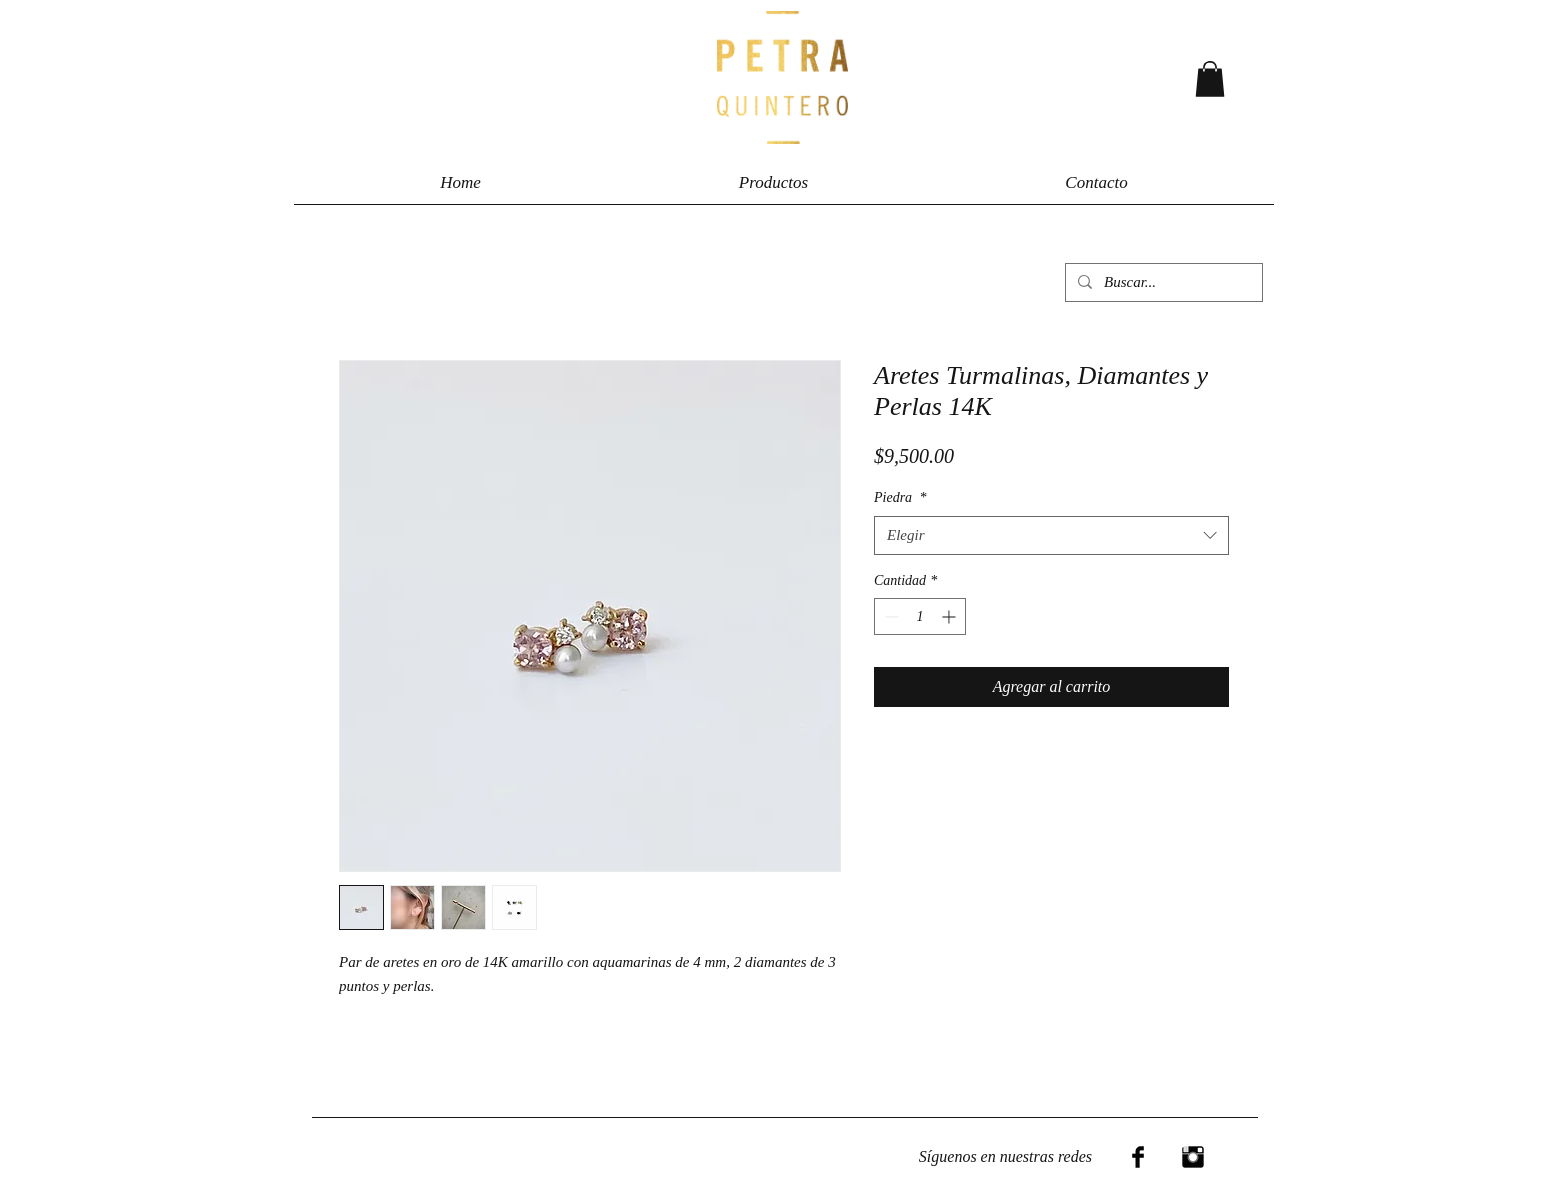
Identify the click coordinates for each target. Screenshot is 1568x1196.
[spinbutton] (920, 616)
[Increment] (950, 616)
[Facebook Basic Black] (1138, 1157)
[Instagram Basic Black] (1193, 1157)
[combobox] (1051, 535)
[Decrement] (889, 616)
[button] (1210, 79)
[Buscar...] (1162, 282)
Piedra (900, 497)
